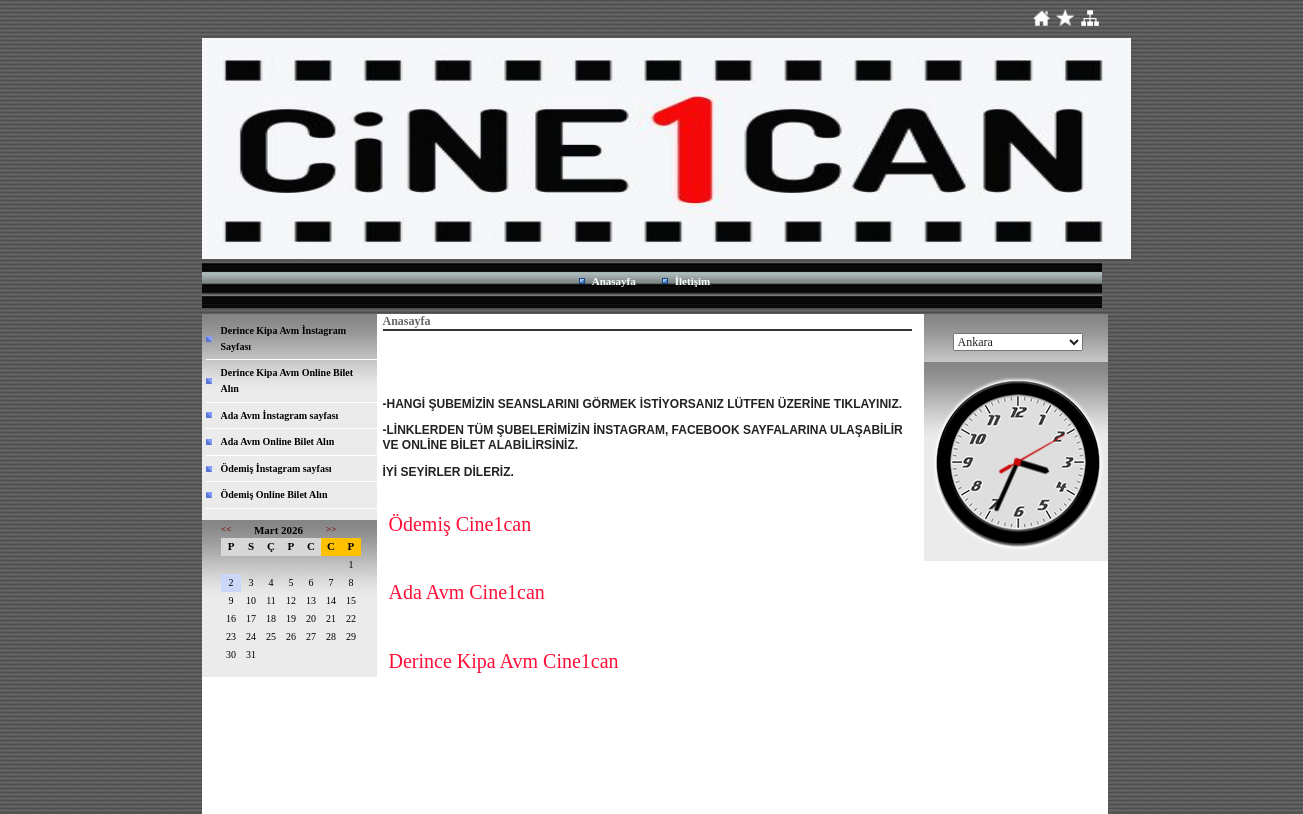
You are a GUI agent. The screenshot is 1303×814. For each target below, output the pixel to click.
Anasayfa (614, 281)
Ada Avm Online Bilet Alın (278, 441)
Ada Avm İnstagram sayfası (280, 415)
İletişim (692, 281)
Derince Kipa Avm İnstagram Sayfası (284, 338)
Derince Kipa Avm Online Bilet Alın (287, 380)
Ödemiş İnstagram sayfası (276, 468)
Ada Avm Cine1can (467, 592)
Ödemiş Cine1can (460, 524)
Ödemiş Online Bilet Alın (274, 494)
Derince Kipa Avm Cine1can (504, 661)
